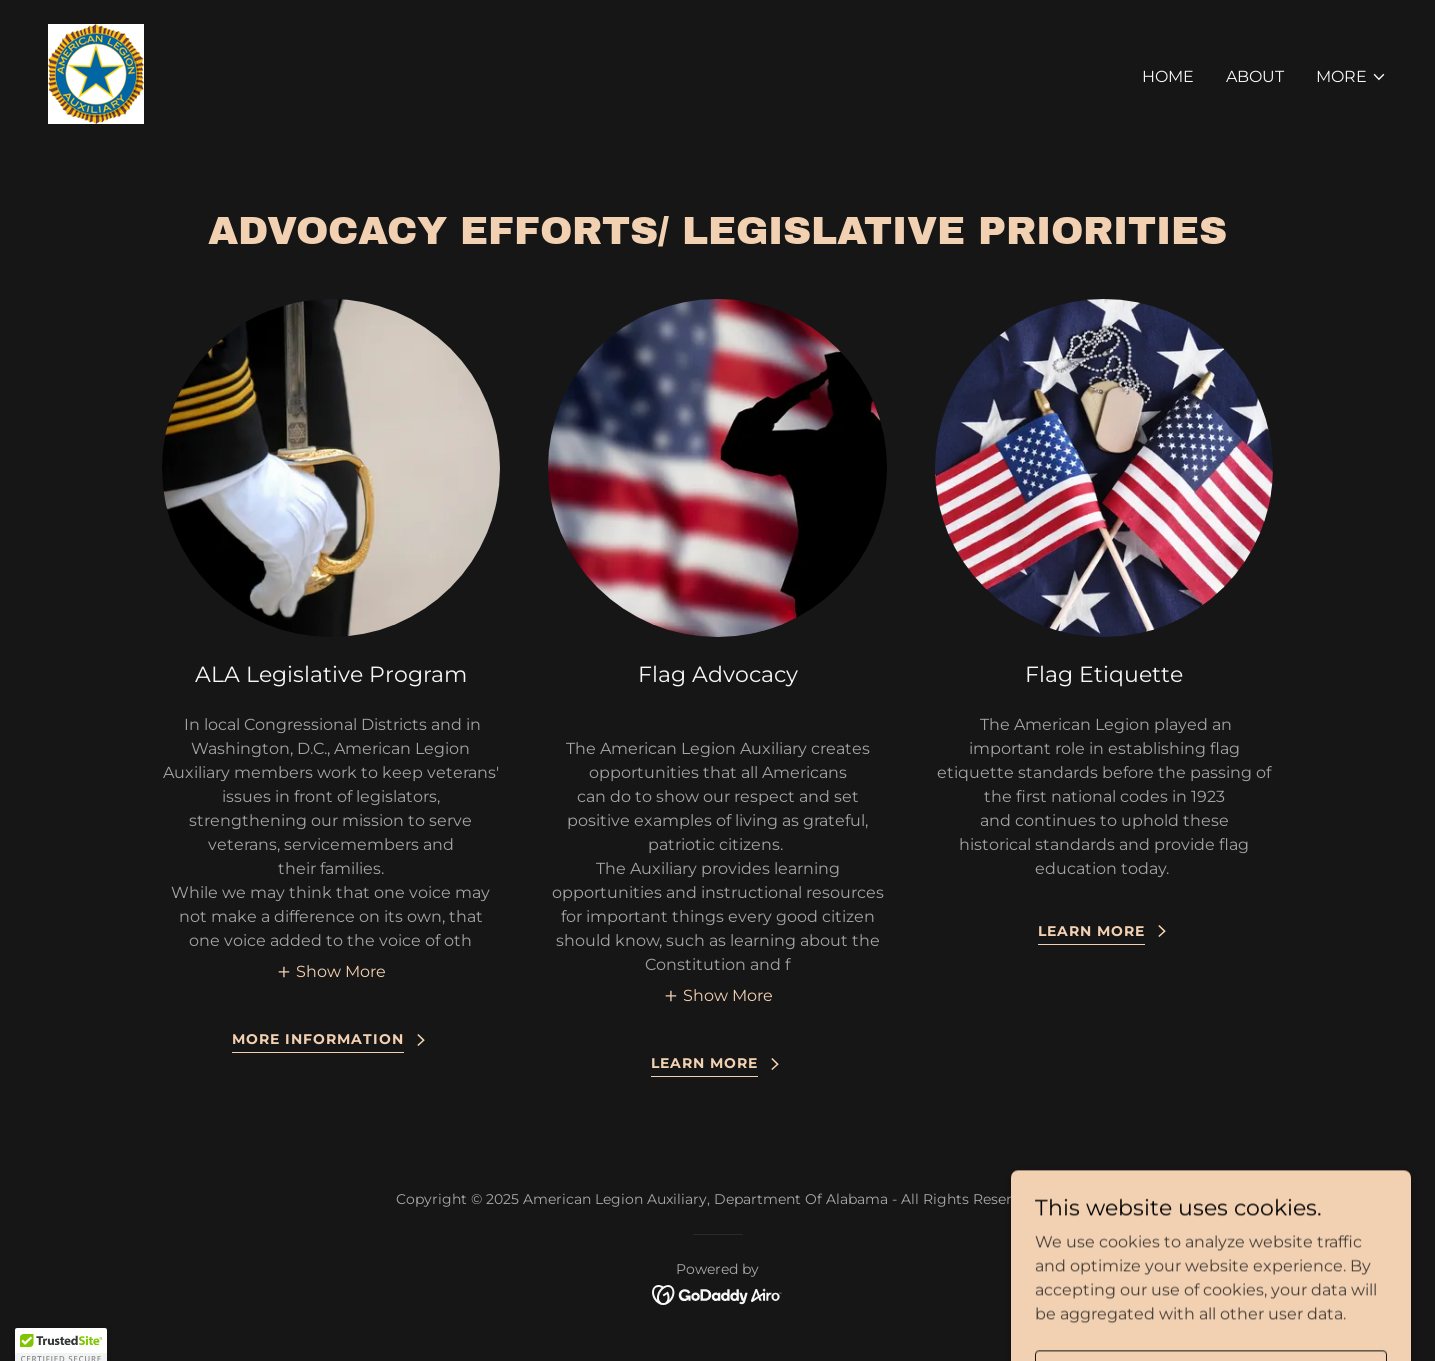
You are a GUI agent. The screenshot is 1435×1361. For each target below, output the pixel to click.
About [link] (1255, 76)
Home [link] (1168, 76)
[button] (1351, 77)
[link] (96, 72)
